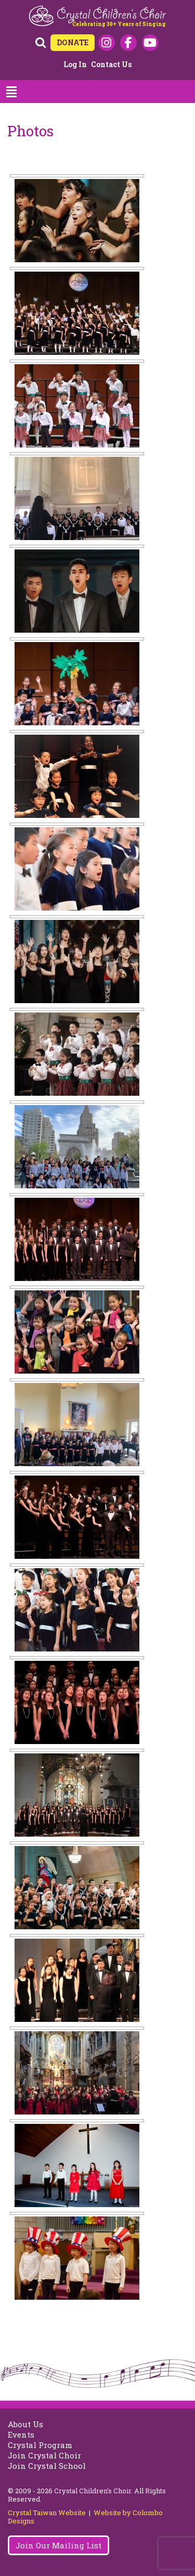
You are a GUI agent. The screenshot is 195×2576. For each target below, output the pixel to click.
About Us (25, 2424)
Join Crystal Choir (44, 2455)
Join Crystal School (47, 2465)
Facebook (128, 42)
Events (21, 2434)
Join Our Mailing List (58, 2545)
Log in (75, 64)
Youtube (150, 42)
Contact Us (111, 64)
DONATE (72, 42)
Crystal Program (40, 2445)
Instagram (106, 42)
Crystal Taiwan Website (47, 2512)
